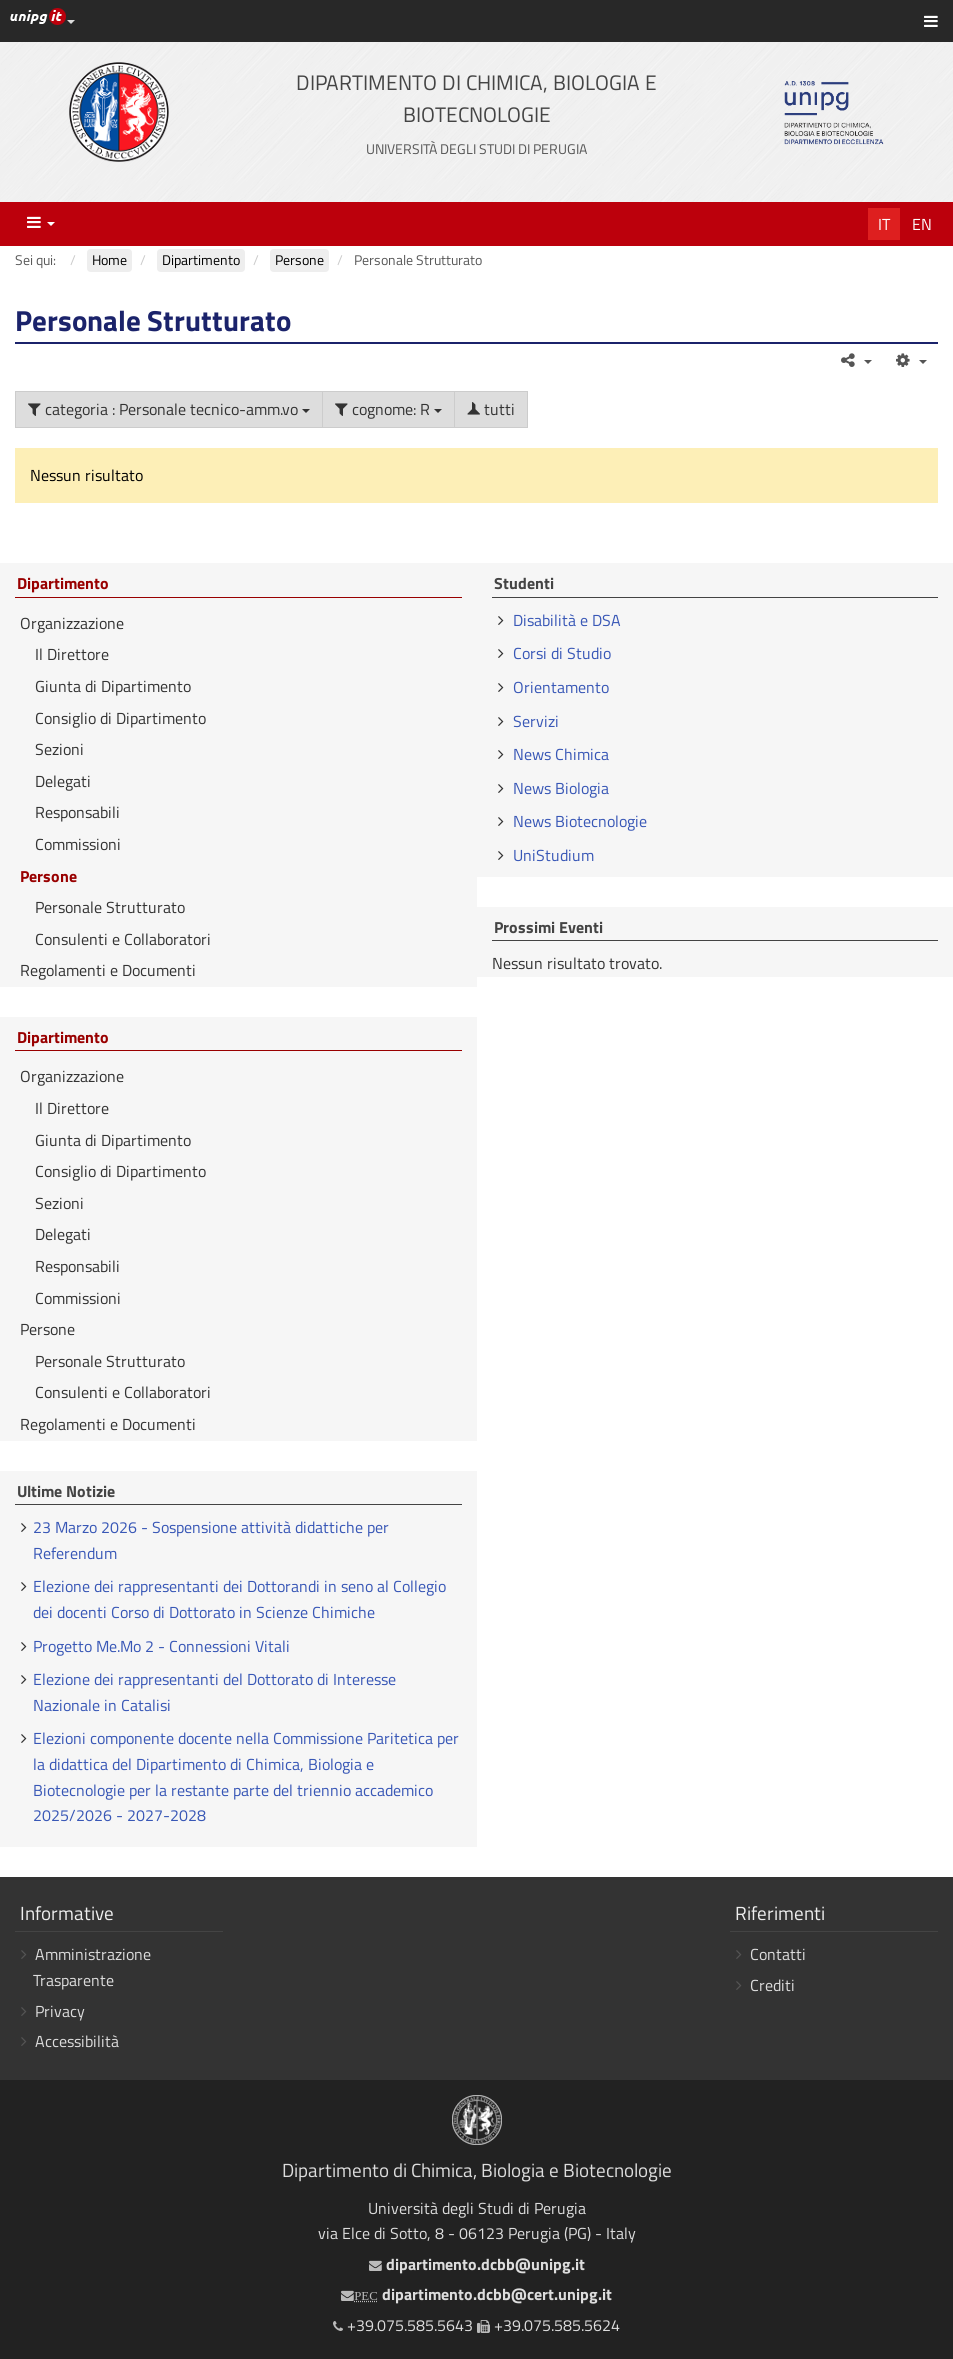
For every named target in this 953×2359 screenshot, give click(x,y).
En (922, 224)
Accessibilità (77, 2041)
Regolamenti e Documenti (108, 970)
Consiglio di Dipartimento (120, 718)
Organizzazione (72, 623)
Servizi (536, 721)
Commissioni (78, 844)
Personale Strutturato (110, 907)
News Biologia (561, 788)
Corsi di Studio (562, 653)
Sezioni (59, 749)
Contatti (778, 1954)
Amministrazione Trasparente (92, 1967)
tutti (491, 409)
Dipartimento (63, 584)
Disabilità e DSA (567, 620)
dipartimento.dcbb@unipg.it (477, 2264)
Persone (48, 876)
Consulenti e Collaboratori (123, 939)
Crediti (772, 1985)
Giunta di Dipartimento (113, 686)
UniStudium (553, 855)
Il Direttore (72, 654)
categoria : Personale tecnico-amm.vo (169, 409)
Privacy (60, 2011)
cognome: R (388, 409)
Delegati (63, 781)
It (884, 224)
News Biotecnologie (580, 821)
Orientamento (561, 687)
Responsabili (77, 812)
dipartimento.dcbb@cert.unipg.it (476, 2294)
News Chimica (561, 754)
